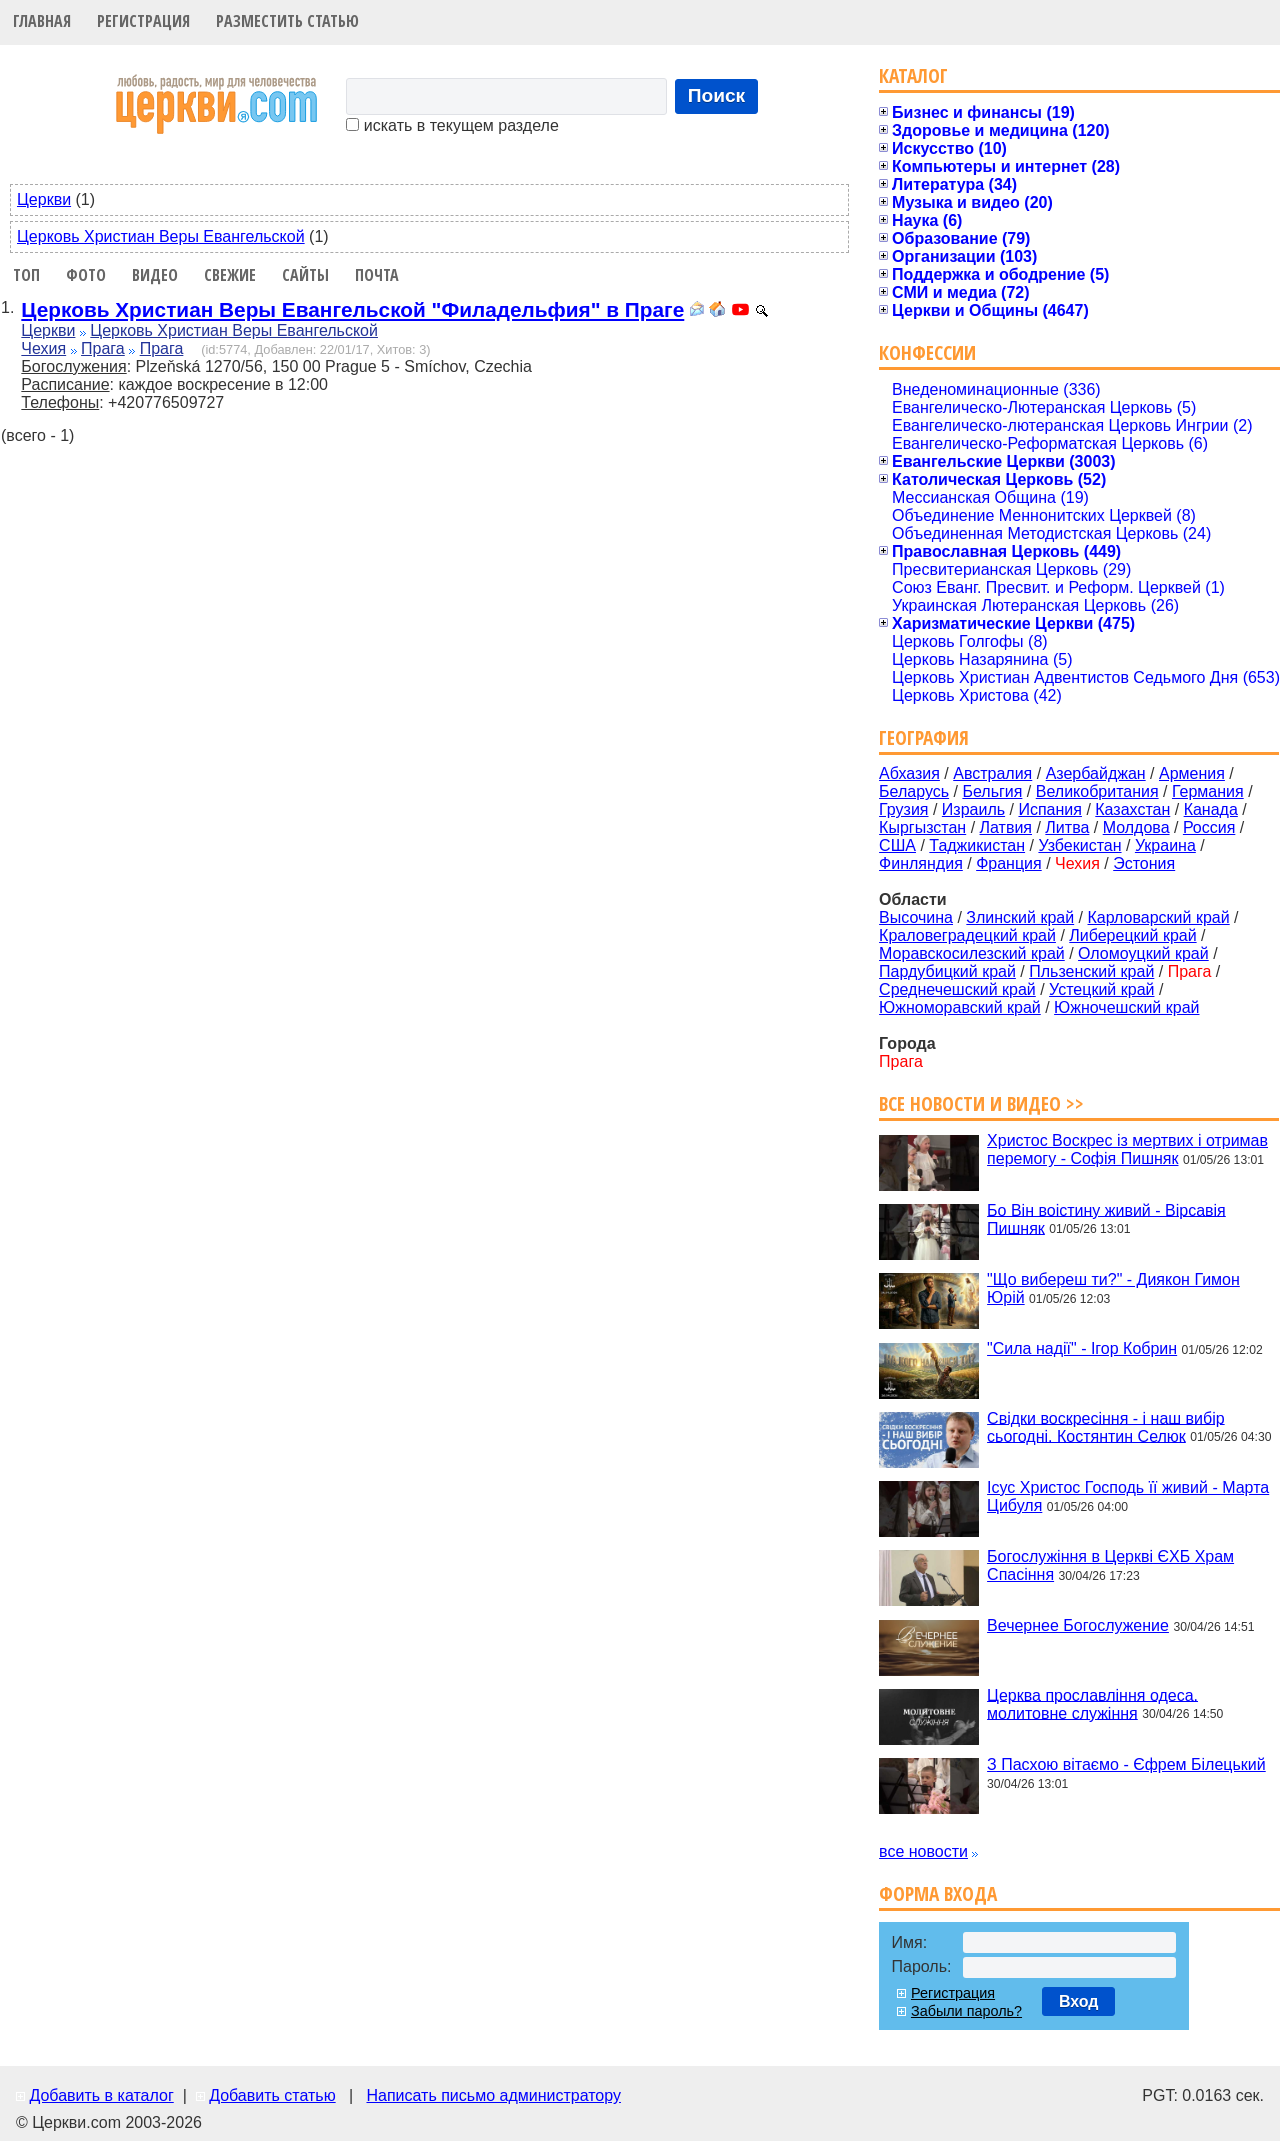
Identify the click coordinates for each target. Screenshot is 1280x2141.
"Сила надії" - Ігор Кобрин (1082, 1348)
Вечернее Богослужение (1078, 1625)
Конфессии (927, 352)
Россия (1209, 827)
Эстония (1144, 863)
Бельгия (992, 791)
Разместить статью (287, 21)
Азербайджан (1096, 773)
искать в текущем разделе (452, 125)
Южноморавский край (960, 1007)
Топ (26, 275)
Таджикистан (977, 845)
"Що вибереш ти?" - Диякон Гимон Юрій (1113, 1288)
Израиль (973, 809)
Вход (1079, 2001)
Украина (1165, 845)
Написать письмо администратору (493, 2095)
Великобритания (1097, 791)
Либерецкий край (1132, 935)
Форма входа (938, 1893)
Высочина (916, 917)
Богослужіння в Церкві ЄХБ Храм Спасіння (1110, 1565)
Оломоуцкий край (1143, 953)
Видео (155, 275)
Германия (1208, 791)
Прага (103, 348)
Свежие (230, 275)
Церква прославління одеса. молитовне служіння (1092, 1703)
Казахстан (1132, 809)
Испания (1050, 809)
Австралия (992, 773)
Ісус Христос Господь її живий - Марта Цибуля (1128, 1496)
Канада (1211, 809)
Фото (86, 275)
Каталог (913, 75)
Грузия (903, 809)
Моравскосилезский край (972, 953)
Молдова (1136, 827)
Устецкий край (1101, 989)
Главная (42, 21)
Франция (1009, 863)
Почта (377, 275)
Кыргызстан (922, 827)
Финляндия (921, 863)
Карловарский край (1159, 917)
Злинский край (1020, 917)
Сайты (305, 275)
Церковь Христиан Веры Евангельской (161, 236)
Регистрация (143, 21)
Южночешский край (1126, 1007)
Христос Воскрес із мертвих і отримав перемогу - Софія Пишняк (1127, 1149)
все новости (923, 1851)
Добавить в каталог (101, 2095)
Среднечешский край (957, 989)
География (924, 737)
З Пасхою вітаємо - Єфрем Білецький (1126, 1764)
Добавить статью (272, 2095)
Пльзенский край (1091, 971)
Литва (1067, 827)
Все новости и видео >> (981, 1103)
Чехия (43, 348)
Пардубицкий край (947, 971)
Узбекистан (1079, 845)
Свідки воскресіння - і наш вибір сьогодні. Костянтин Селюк (1106, 1426)
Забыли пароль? (966, 2011)
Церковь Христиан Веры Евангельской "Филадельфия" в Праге (352, 309)
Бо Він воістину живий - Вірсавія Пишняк (1106, 1218)
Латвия (1006, 827)
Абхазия (909, 773)
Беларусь (914, 791)
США (897, 845)
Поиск (717, 95)
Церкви (44, 199)
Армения (1192, 773)
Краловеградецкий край (967, 935)
